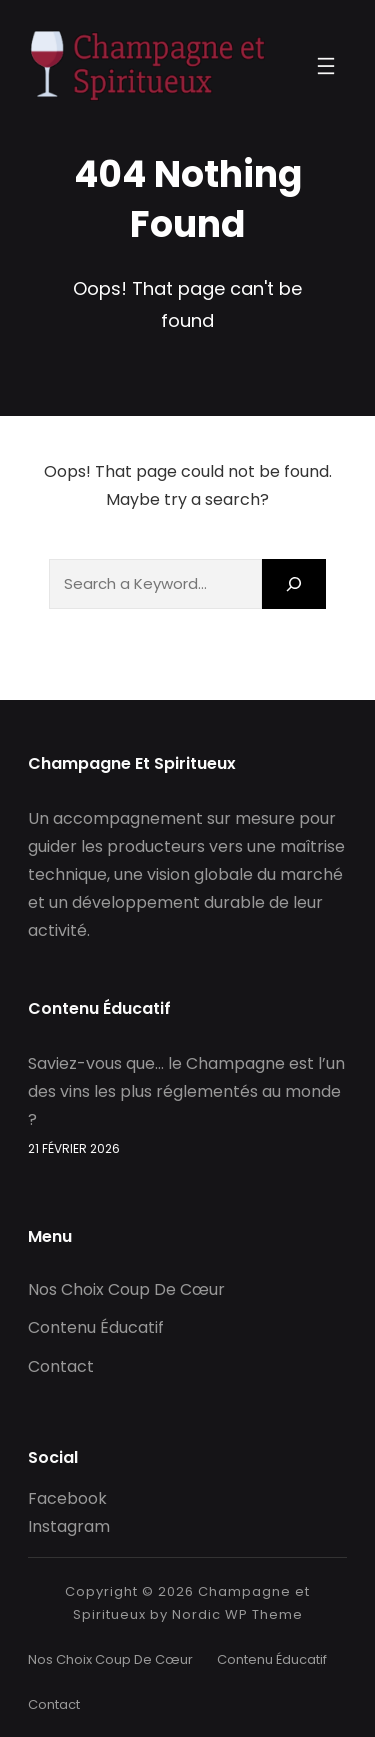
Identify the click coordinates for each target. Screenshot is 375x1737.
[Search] (294, 583)
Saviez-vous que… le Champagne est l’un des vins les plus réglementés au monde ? (186, 1091)
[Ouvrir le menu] (326, 66)
